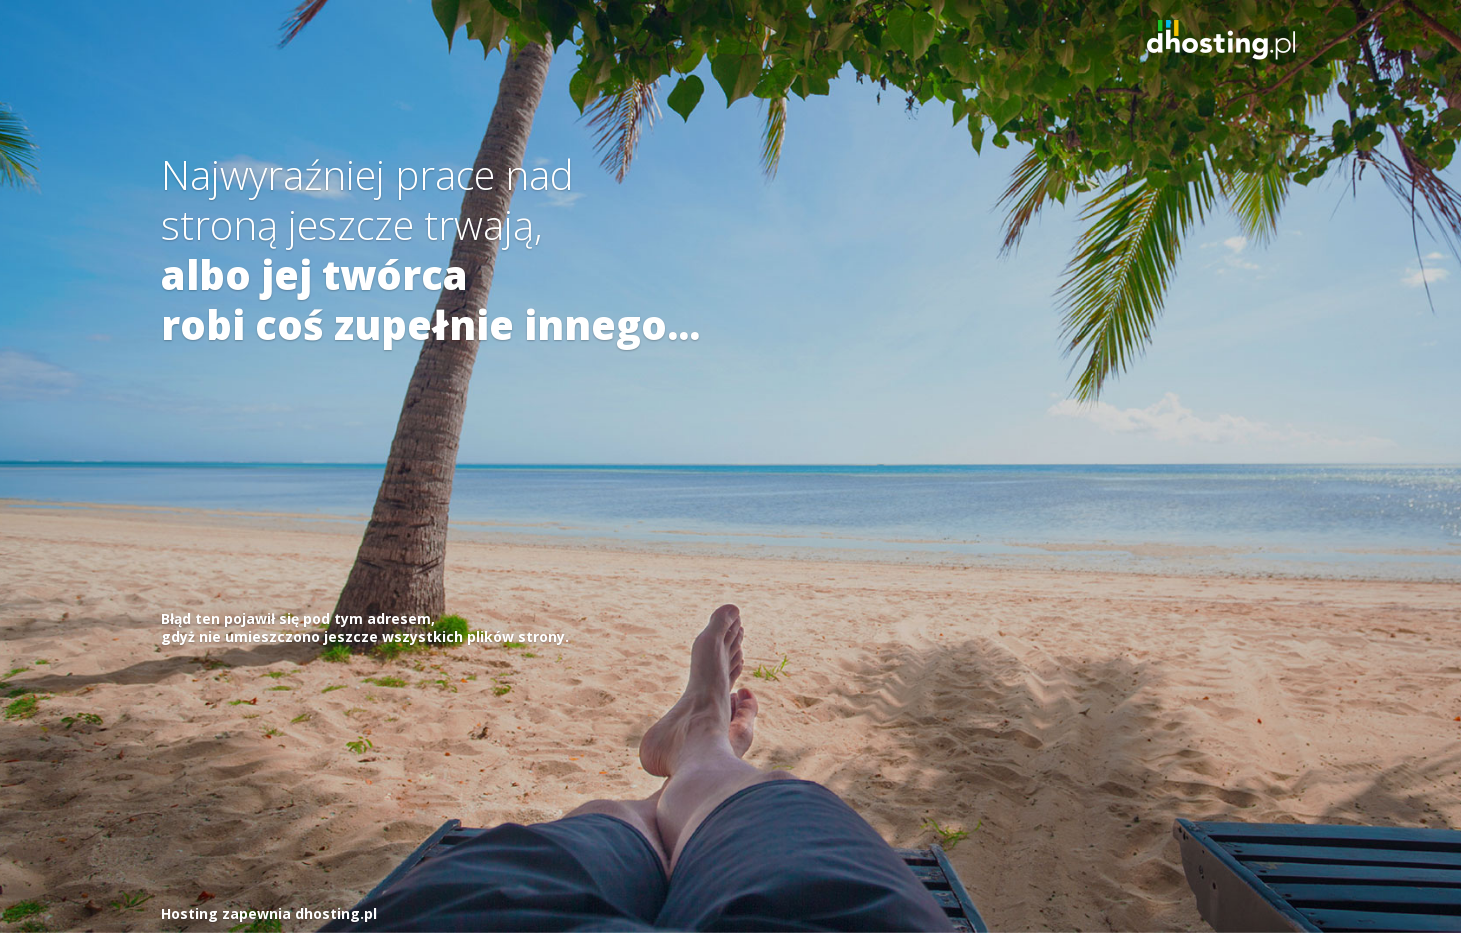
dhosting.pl (336, 913)
